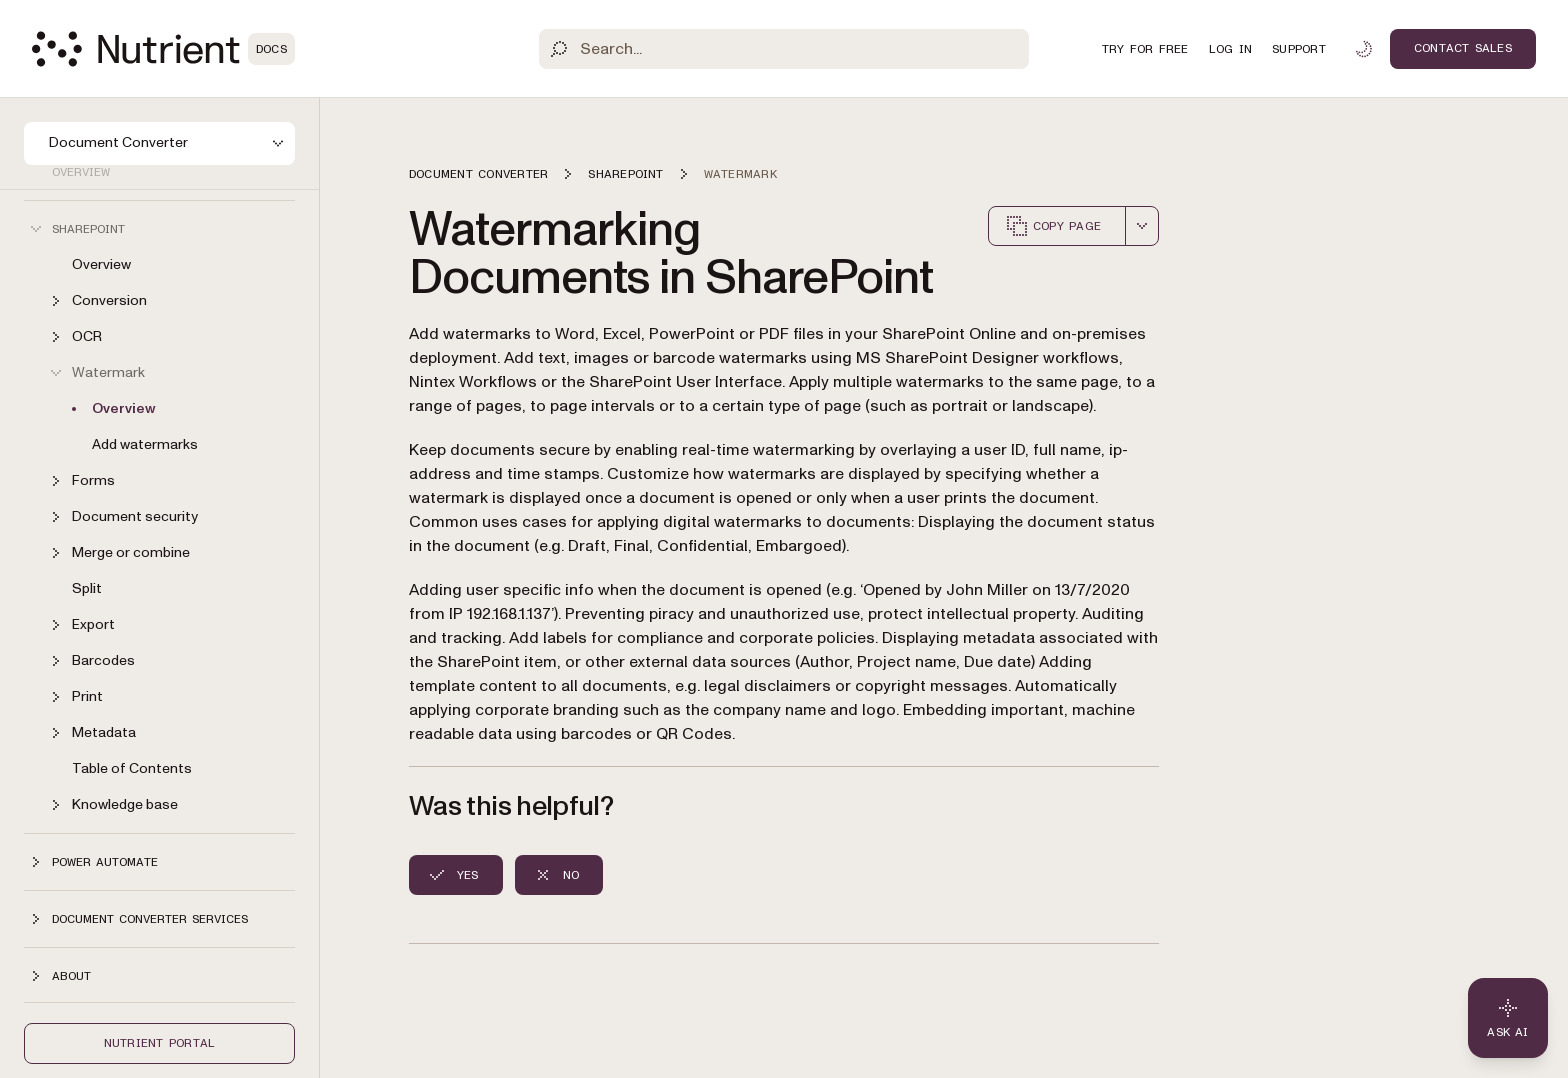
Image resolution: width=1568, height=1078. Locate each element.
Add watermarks (145, 444)
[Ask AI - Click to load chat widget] (1508, 1018)
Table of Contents (132, 768)
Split (87, 588)
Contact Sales (1463, 48)
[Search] (784, 49)
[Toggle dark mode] (1364, 49)
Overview (101, 264)
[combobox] (1142, 226)
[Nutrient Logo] (163, 49)
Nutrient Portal (160, 1043)
